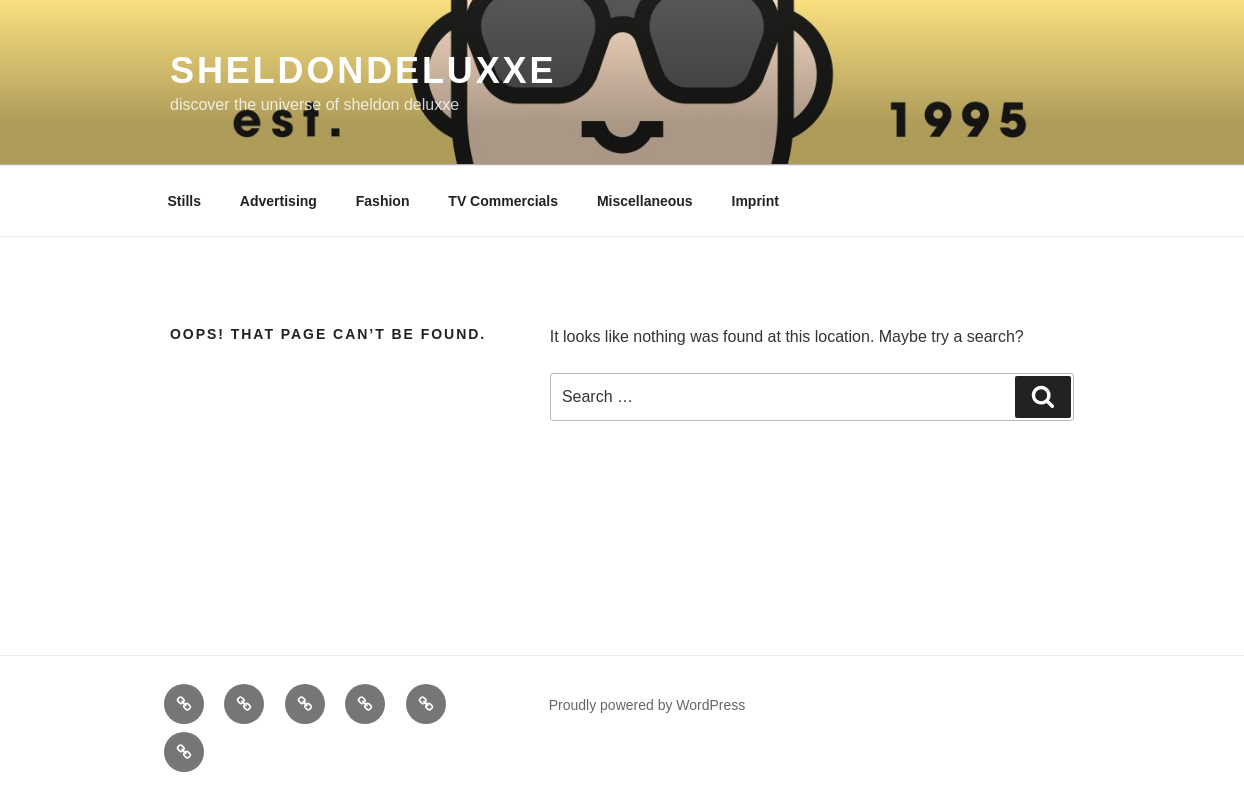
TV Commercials (503, 201)
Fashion (383, 201)
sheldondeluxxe (363, 70)
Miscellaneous (645, 201)
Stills (184, 201)
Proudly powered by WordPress (647, 705)
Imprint (755, 201)
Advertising (278, 201)
